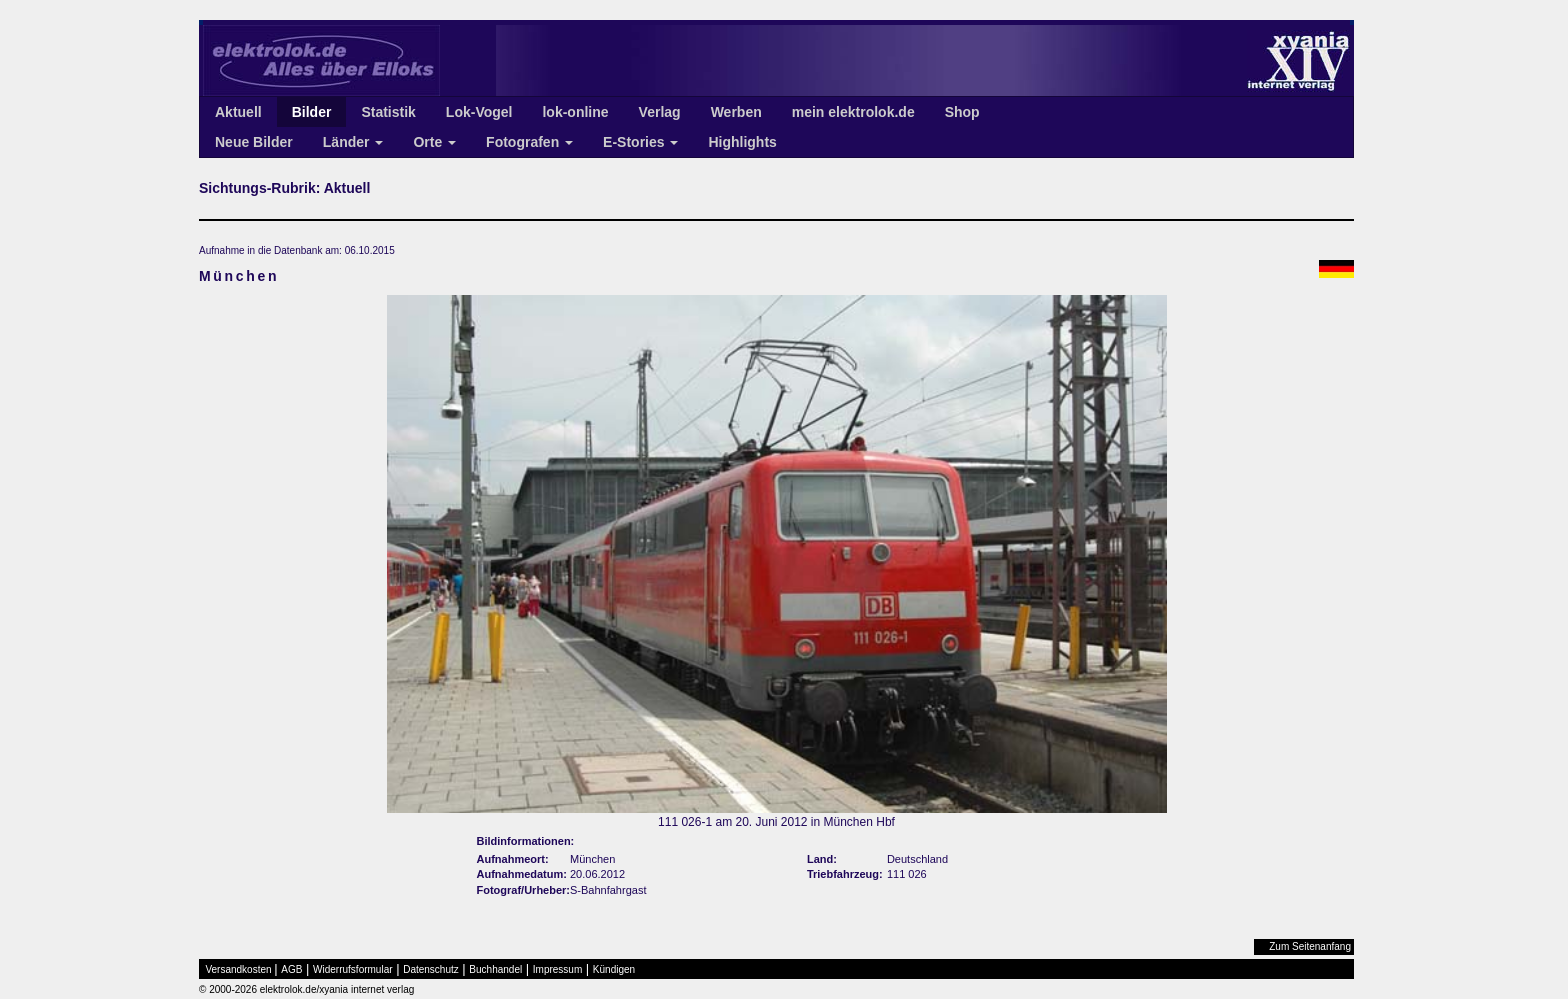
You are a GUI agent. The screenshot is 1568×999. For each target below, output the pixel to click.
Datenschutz (431, 969)
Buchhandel (495, 969)
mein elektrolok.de (853, 112)
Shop (962, 112)
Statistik (388, 112)
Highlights (742, 142)
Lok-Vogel (479, 112)
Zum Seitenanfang (1310, 946)
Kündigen (614, 969)
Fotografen (529, 142)
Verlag (660, 112)
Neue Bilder (254, 142)
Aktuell (238, 112)
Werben (736, 112)
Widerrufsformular (352, 969)
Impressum (557, 969)
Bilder (312, 112)
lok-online (575, 112)
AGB (291, 969)
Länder (353, 142)
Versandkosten (239, 969)
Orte (434, 142)
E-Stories (640, 142)
